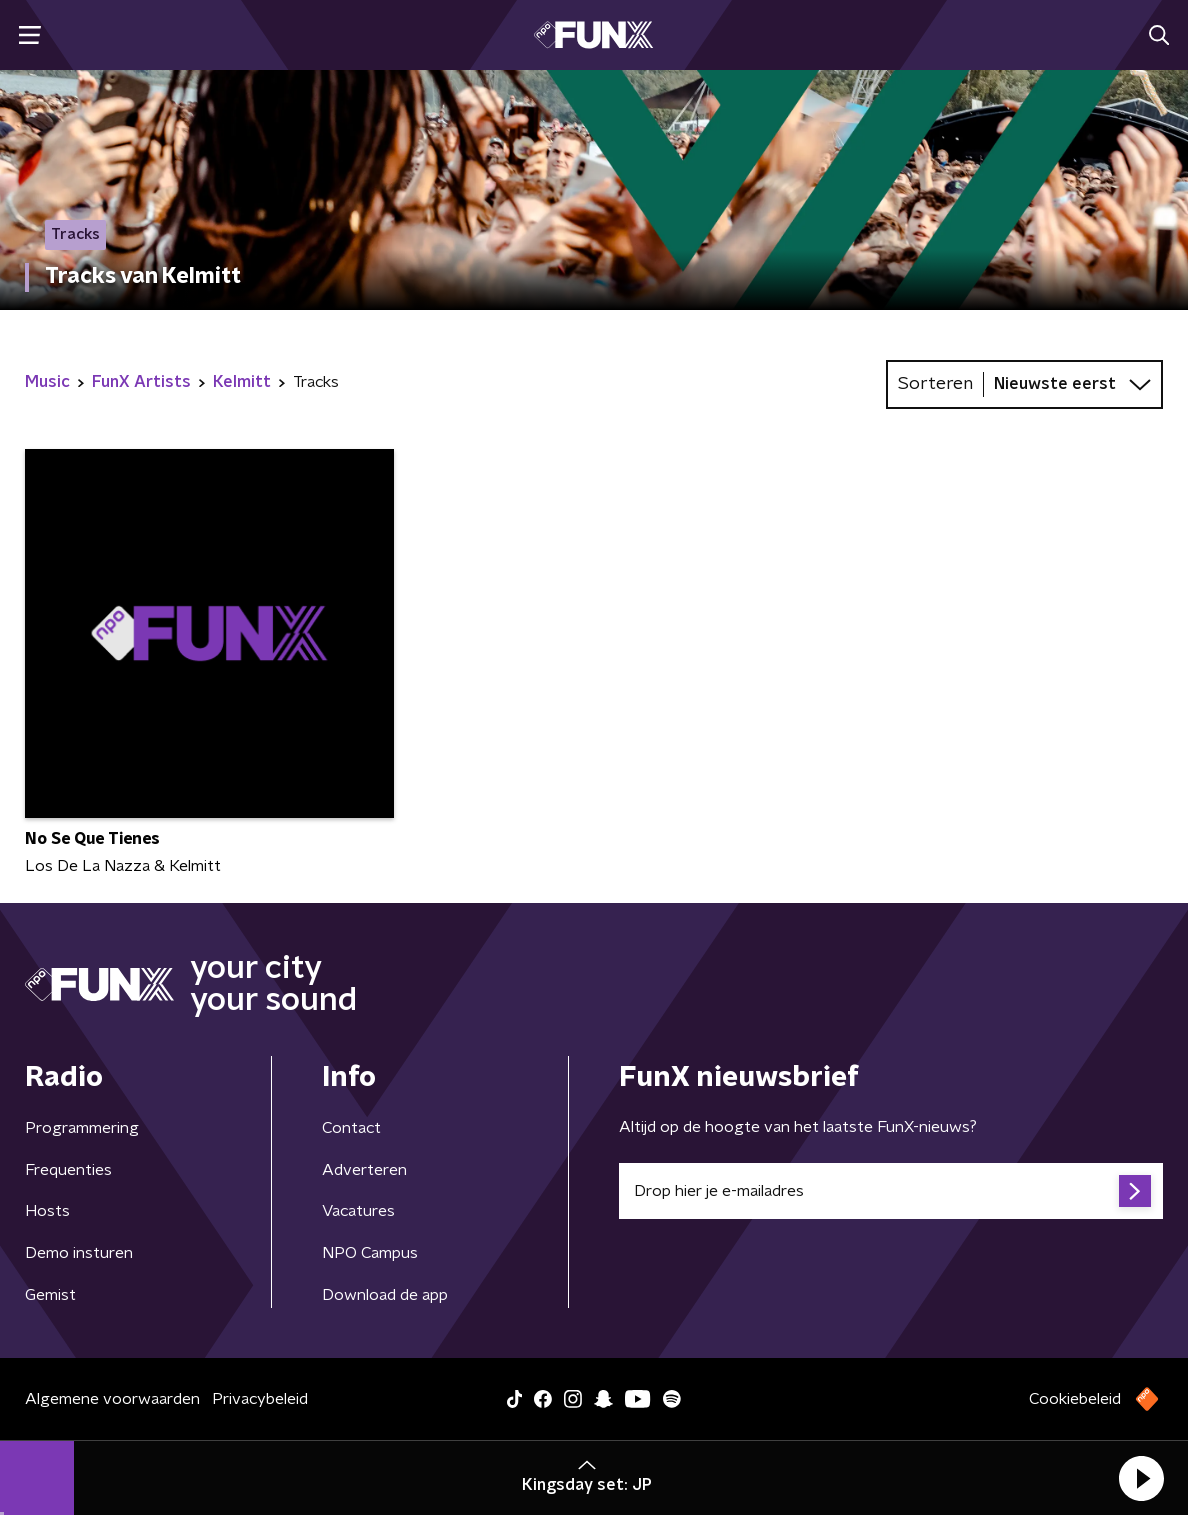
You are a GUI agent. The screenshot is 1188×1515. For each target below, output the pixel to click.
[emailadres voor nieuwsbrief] (891, 1191)
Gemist (50, 1295)
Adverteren (364, 1170)
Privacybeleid (260, 1399)
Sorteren (935, 384)
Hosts (47, 1211)
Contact (351, 1128)
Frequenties (68, 1170)
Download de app (385, 1295)
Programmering (82, 1128)
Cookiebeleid (1075, 1399)
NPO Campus (370, 1253)
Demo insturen (79, 1253)
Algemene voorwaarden (112, 1399)
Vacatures (358, 1211)
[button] (1141, 1478)
